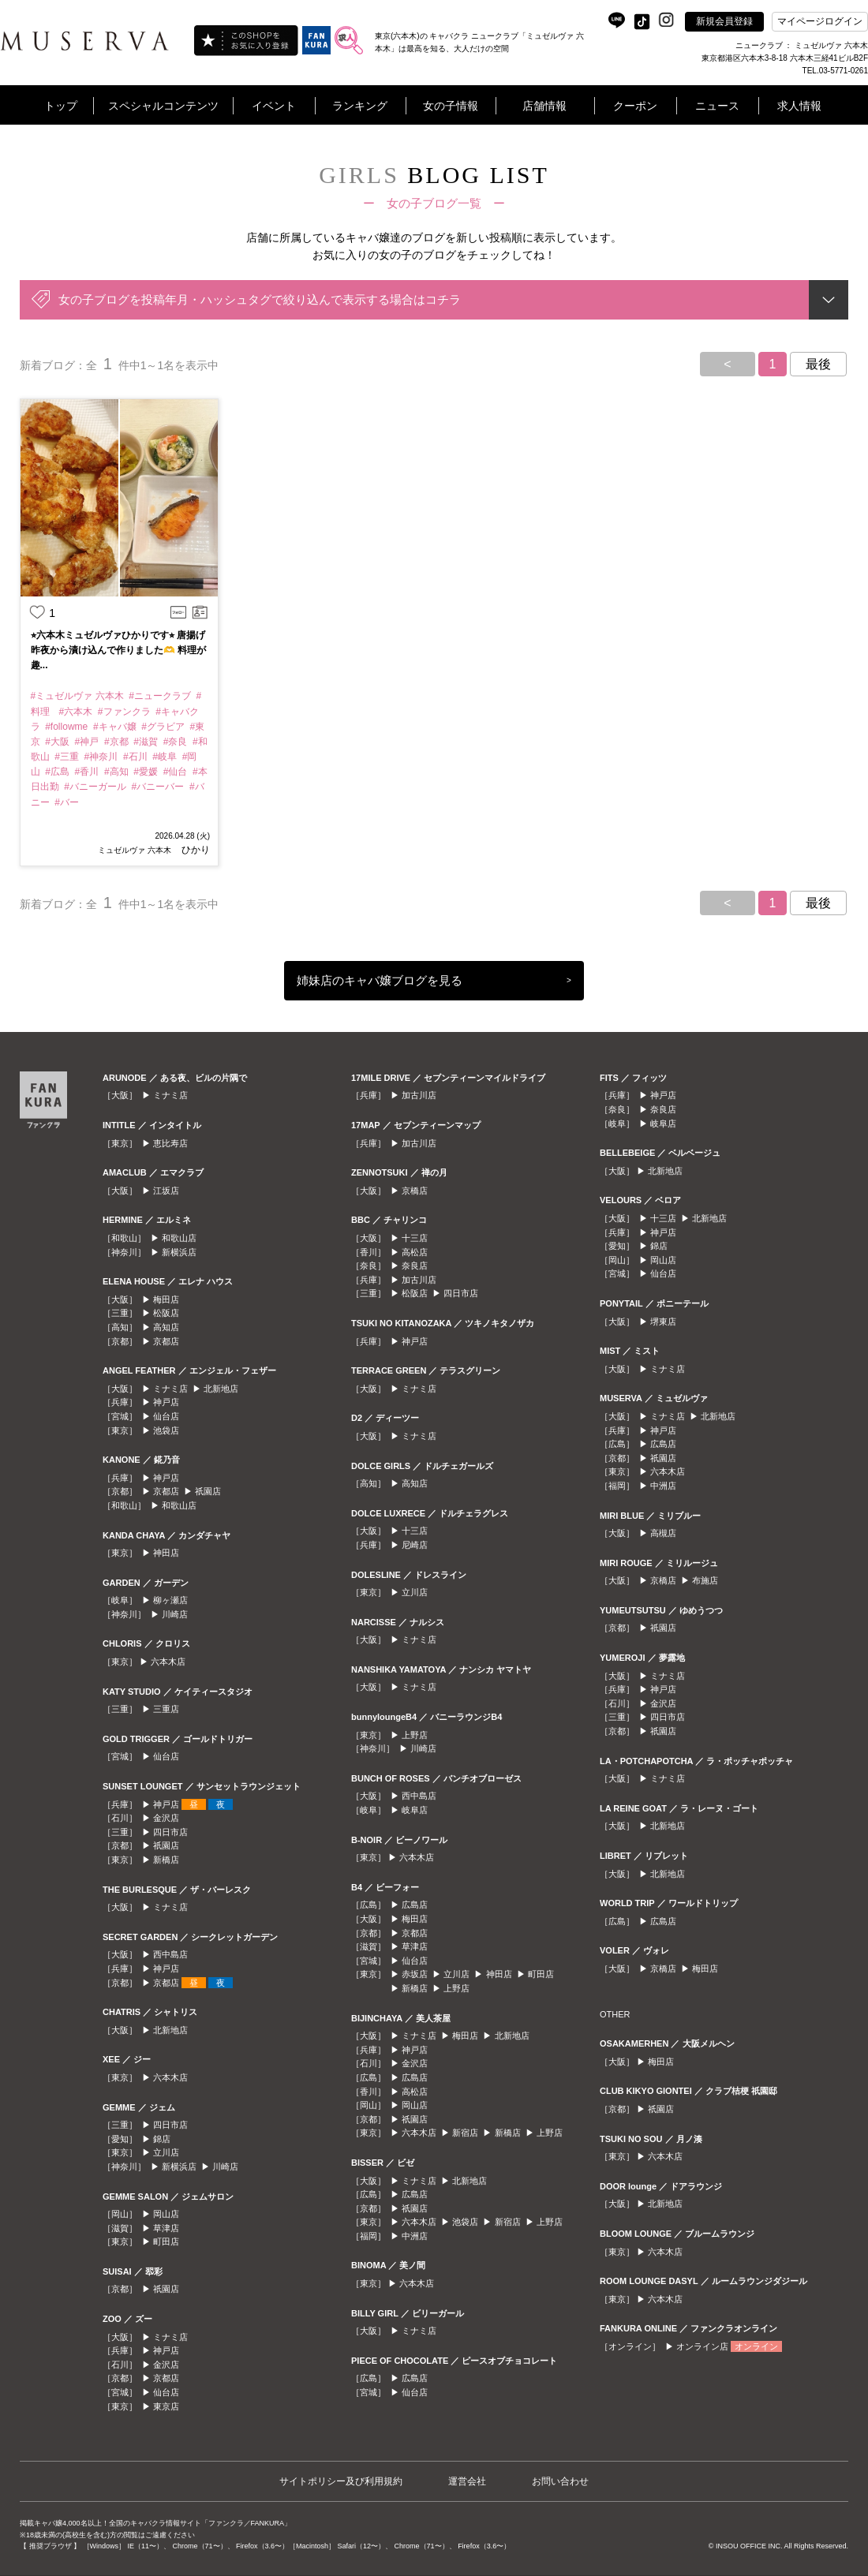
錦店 (161, 2139)
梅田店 (166, 1299)
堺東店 (663, 1321)
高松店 (415, 1252)
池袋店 (166, 1430)
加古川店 (419, 1095)
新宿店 (465, 2132)
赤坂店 (415, 1974)
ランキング (359, 105)
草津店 (166, 2228)
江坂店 (166, 1190)
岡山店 (166, 2214)
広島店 (415, 1904)
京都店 (166, 1341)
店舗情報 (544, 105)
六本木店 (168, 1661)
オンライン (756, 2346)
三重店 (166, 1709)
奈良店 (415, 1265)
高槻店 (663, 1533)
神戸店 (166, 1402)
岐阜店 (415, 1810)
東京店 (166, 2406)
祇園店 (208, 1491)
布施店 (705, 1580)
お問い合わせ (560, 2481)
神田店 (166, 1552)
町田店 (166, 2241)
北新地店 (221, 1388)
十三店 (415, 1238)
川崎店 (175, 1614)
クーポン (635, 105)
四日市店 (170, 1832)
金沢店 (166, 1818)
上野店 (415, 1735)
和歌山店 (179, 1238)
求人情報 (799, 105)
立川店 (166, 2152)
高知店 (166, 1327)
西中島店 (170, 1954)
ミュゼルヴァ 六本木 (134, 850)
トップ (60, 105)
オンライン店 (702, 2346)
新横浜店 (179, 1252)
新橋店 (166, 1859)
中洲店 (415, 2236)
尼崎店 (415, 1545)
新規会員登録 (724, 21)
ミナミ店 (170, 1095)
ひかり (194, 849)
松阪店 (166, 1313)
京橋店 (415, 1190)
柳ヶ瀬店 (170, 1600)
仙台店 (166, 1416)
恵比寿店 (170, 1143)
